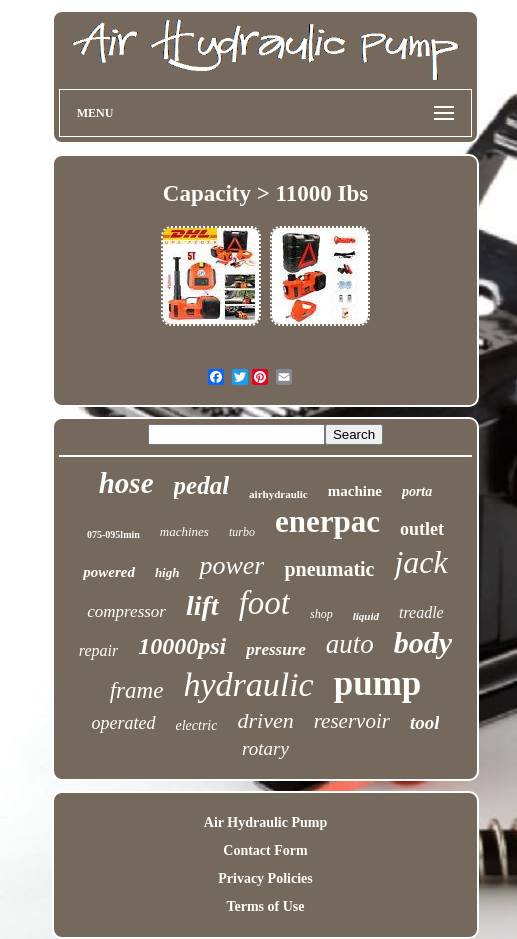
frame (137, 690)
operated (124, 723)
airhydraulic (278, 494)
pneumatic (329, 569)
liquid (366, 616)
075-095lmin (113, 534)
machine (355, 491)
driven (265, 720)
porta (417, 491)
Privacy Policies (265, 878)
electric (197, 725)
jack (420, 562)
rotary (265, 748)
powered (109, 572)
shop (321, 614)
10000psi (182, 646)
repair (98, 650)
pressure (276, 649)
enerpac (327, 521)
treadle (421, 612)
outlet (422, 529)
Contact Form (265, 850)
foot (264, 603)
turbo (242, 532)
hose (126, 483)
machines (184, 531)
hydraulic (248, 684)
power (231, 565)
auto (350, 644)
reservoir (352, 721)
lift (202, 605)
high (167, 572)
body (423, 642)
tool (425, 722)
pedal (202, 485)
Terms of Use (265, 906)
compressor (126, 611)
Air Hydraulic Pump (265, 822)
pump (378, 683)
